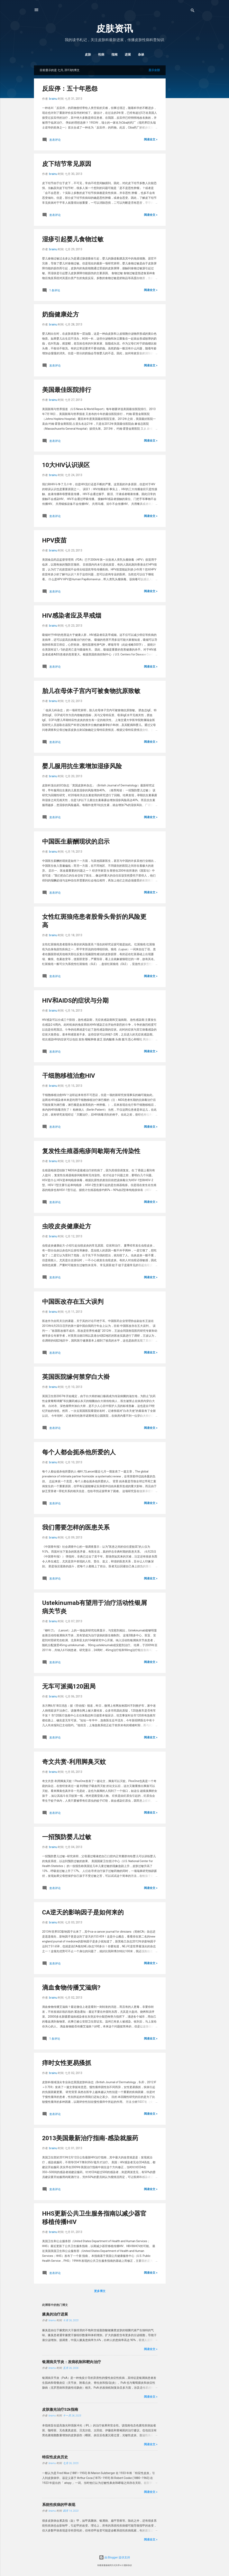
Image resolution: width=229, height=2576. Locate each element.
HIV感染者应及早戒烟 (71, 615)
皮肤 (88, 54)
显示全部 (154, 70)
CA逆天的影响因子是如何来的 (83, 1912)
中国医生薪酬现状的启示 (76, 841)
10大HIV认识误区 (66, 464)
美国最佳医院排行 (66, 389)
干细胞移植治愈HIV (68, 1075)
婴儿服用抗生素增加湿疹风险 (82, 766)
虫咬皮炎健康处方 (66, 1226)
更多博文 (100, 2291)
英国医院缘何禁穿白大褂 (76, 1376)
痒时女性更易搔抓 (66, 2062)
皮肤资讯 (114, 28)
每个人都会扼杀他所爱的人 (79, 1452)
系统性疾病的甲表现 (58, 2504)
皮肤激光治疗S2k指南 (60, 2409)
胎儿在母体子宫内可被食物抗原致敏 (91, 690)
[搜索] (192, 11)
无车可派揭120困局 (68, 1686)
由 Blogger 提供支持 (114, 2557)
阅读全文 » (150, 139)
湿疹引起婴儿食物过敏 (72, 239)
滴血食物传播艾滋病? (71, 1987)
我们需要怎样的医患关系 (76, 1527)
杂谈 (141, 54)
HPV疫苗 (54, 540)
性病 (101, 54)
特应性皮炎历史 (55, 2457)
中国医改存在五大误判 (72, 1301)
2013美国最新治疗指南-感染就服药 (90, 2138)
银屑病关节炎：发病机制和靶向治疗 (71, 2362)
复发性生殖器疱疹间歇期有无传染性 (91, 1151)
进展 (128, 54)
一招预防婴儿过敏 (66, 1836)
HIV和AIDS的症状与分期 (75, 1000)
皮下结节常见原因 (66, 163)
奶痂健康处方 (60, 314)
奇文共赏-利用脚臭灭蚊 (74, 1761)
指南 (114, 54)
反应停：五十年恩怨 (69, 88)
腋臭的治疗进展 (55, 2314)
